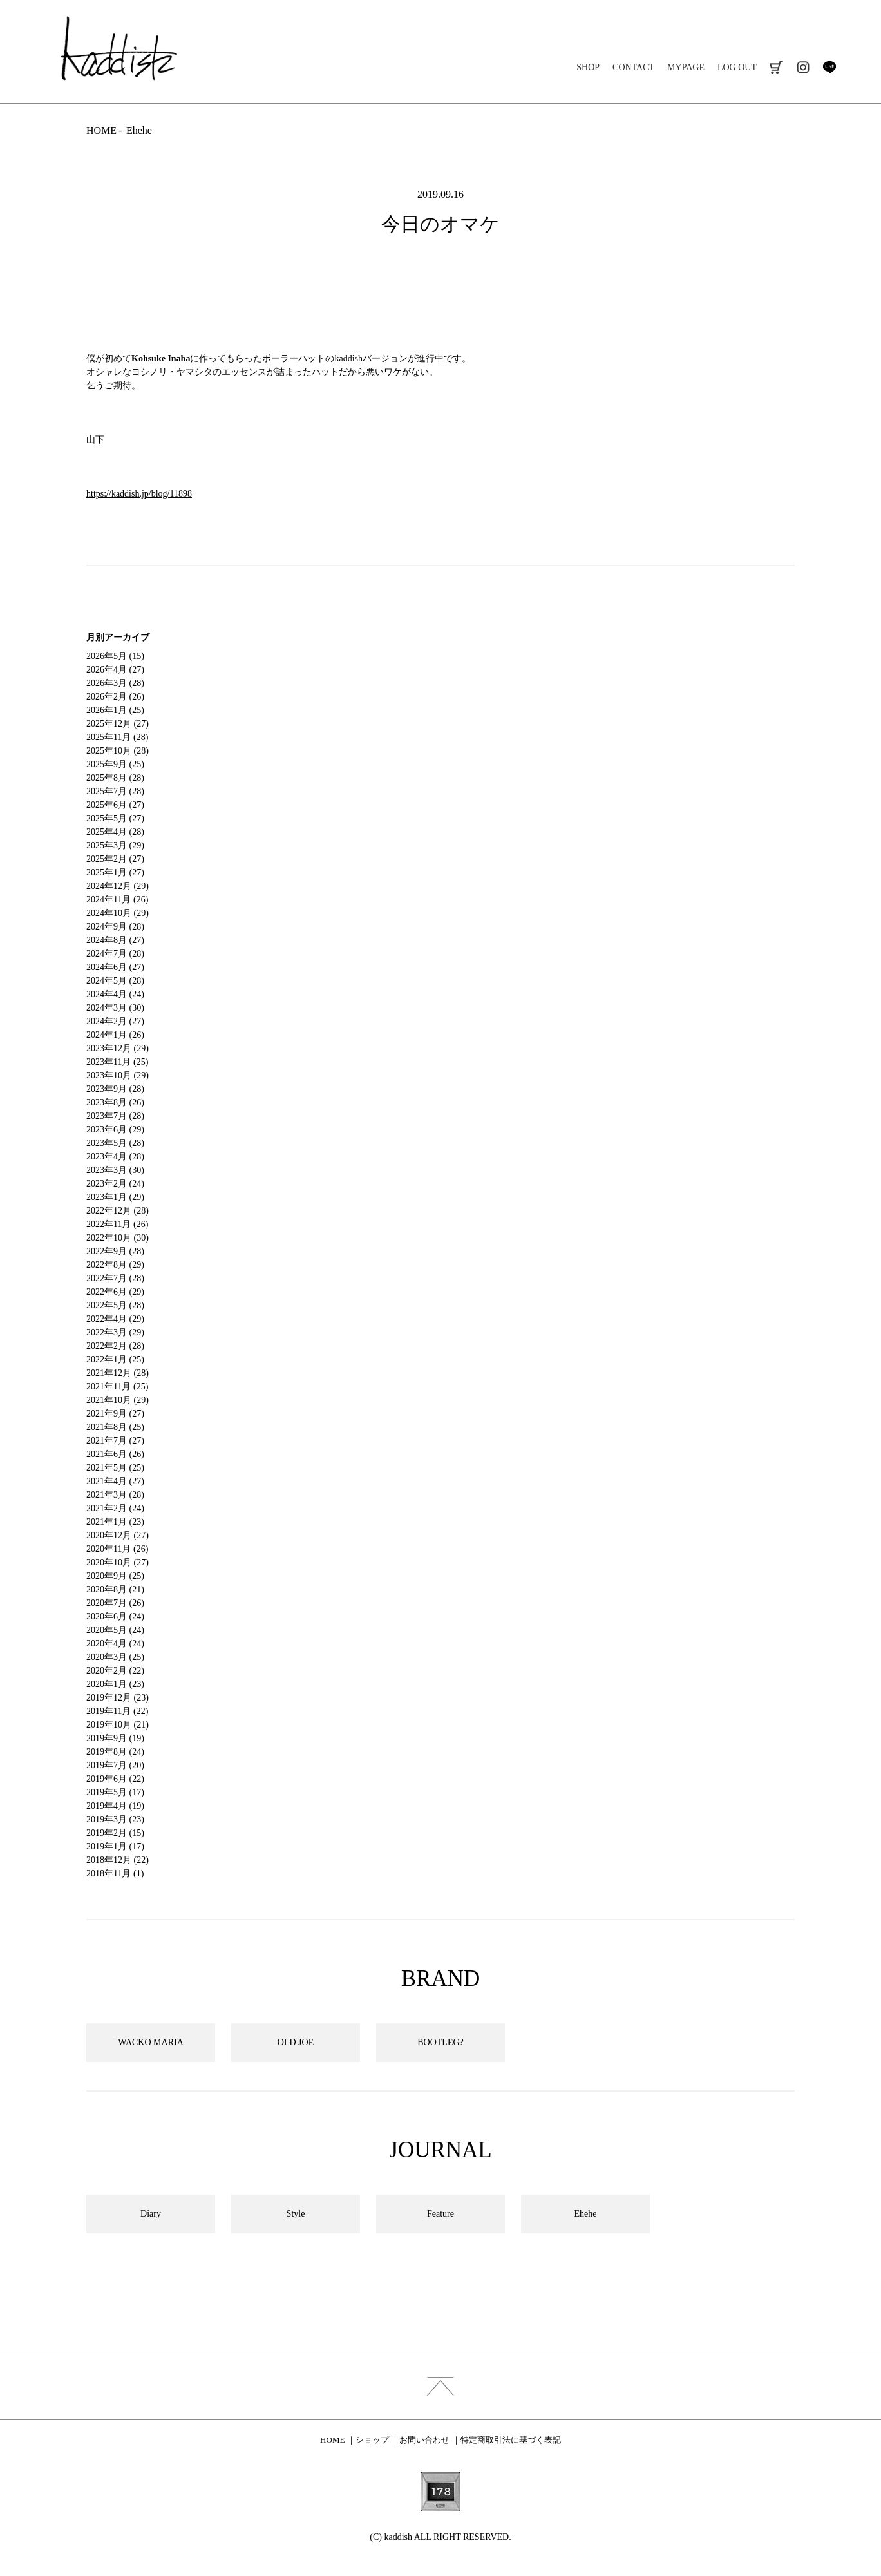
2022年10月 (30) (117, 1238)
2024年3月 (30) (115, 1008)
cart (776, 67)
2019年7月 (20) (115, 1765)
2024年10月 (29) (117, 913)
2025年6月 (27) (115, 805)
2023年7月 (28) (115, 1116)
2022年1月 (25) (115, 1359)
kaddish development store (119, 48)
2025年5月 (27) (115, 818)
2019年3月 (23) (115, 1819)
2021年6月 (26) (115, 1454)
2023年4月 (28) (115, 1156)
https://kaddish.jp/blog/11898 (139, 494)
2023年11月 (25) (117, 1062)
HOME (101, 130)
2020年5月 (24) (115, 1630)
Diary (150, 2213)
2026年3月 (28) (115, 683)
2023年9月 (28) (115, 1089)
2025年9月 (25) (115, 764)
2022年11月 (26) (117, 1224)
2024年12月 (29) (117, 886)
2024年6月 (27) (115, 967)
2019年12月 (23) (117, 1698)
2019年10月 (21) (117, 1725)
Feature (440, 2213)
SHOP (588, 67)
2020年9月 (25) (115, 1576)
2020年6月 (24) (115, 1616)
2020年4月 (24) (115, 1643)
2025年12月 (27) (117, 724)
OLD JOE (296, 2042)
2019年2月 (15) (115, 1833)
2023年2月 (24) (115, 1183)
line (829, 67)
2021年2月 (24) (115, 1508)
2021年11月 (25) (117, 1386)
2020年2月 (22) (115, 1670)
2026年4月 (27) (115, 669)
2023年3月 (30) (115, 1170)
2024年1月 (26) (115, 1035)
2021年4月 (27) (115, 1481)
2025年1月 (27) (115, 872)
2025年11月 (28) (117, 737)
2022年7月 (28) (115, 1278)
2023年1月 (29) (115, 1197)
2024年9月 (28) (115, 926)
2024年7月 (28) (115, 954)
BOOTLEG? (440, 2042)
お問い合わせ (424, 2440)
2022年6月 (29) (115, 1292)
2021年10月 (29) (117, 1400)
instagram (803, 67)
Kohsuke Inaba (160, 358)
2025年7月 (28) (115, 791)
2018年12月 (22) (117, 1860)
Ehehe (139, 130)
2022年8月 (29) (115, 1265)
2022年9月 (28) (115, 1251)
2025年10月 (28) (117, 751)
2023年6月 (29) (115, 1129)
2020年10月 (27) (117, 1562)
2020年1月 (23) (115, 1684)
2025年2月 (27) (115, 859)
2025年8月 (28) (115, 778)
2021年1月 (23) (115, 1522)
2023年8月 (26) (115, 1102)
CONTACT (633, 67)
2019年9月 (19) (115, 1738)
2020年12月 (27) (117, 1535)
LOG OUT (737, 67)
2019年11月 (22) (117, 1711)
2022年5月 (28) (115, 1305)
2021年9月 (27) (115, 1413)
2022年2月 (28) (115, 1346)
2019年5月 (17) (115, 1792)
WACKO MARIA (151, 2042)
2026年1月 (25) (115, 710)
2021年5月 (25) (115, 1468)
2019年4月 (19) (115, 1806)
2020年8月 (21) (115, 1589)
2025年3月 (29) (115, 845)
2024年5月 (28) (115, 981)
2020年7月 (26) (115, 1603)
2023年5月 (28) (115, 1143)
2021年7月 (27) (115, 1440)
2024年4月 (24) (115, 994)
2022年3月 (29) (115, 1332)
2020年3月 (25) (115, 1657)
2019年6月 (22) (115, 1779)
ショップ (372, 2440)
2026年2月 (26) (115, 696)
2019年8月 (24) (115, 1752)
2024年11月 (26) (117, 899)
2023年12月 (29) (117, 1048)
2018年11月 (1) (115, 1873)
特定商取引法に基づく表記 (510, 2440)
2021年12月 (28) (117, 1373)
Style (296, 2213)
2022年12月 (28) (117, 1211)
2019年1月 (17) (115, 1846)
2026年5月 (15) (115, 656)
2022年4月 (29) (115, 1319)
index (440, 2386)
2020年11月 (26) (117, 1549)
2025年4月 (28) (115, 832)
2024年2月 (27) (115, 1021)
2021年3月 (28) (115, 1495)
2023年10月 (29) (117, 1075)
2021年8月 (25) (115, 1427)
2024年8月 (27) (115, 940)
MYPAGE (686, 67)
